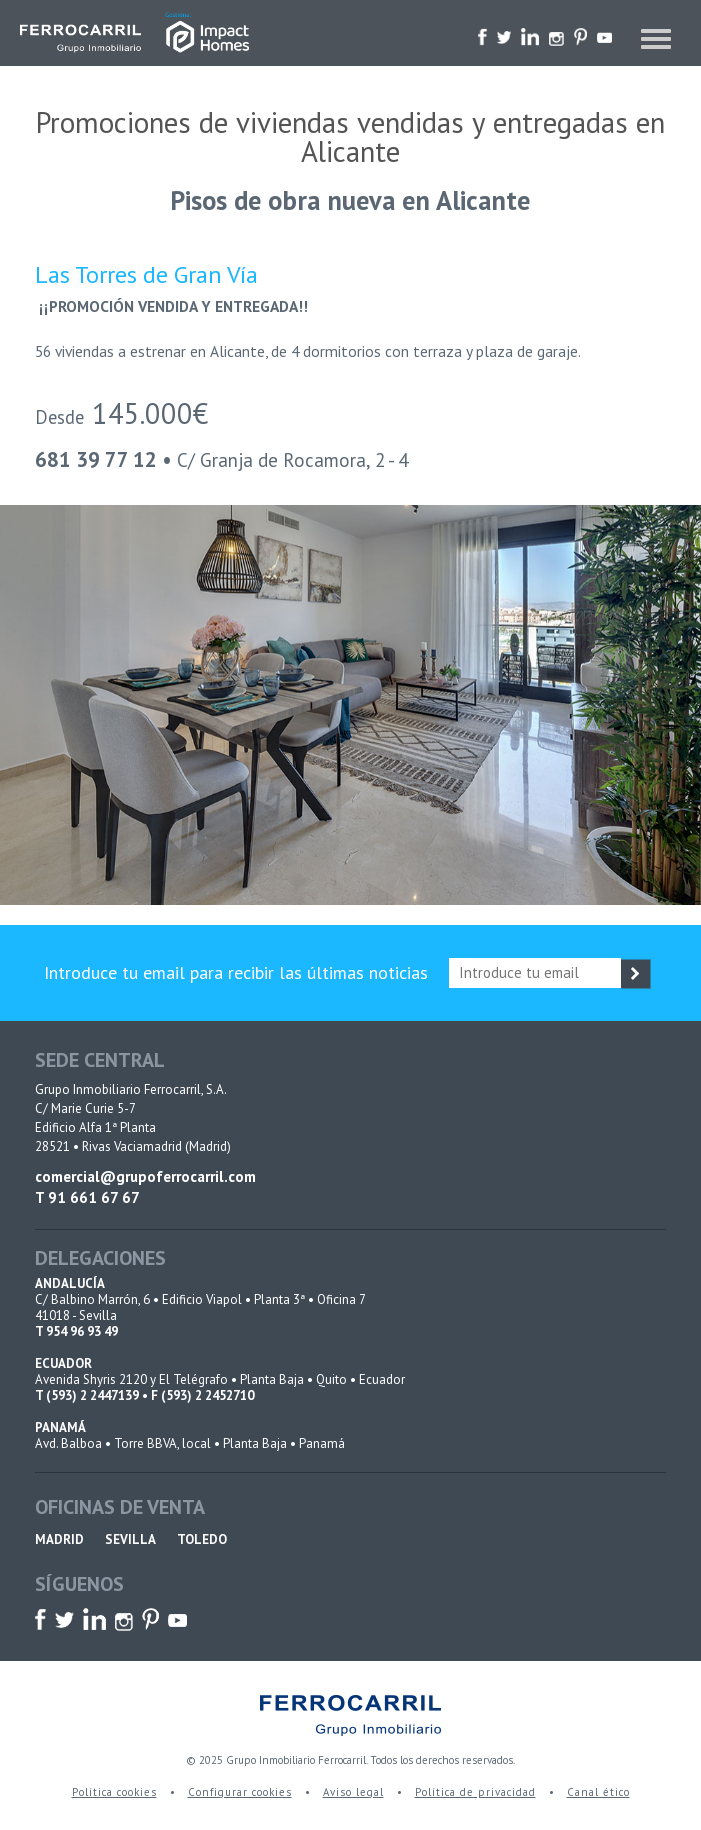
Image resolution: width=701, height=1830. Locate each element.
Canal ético (598, 1792)
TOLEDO (202, 1539)
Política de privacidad (475, 1792)
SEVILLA (130, 1539)
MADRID (59, 1539)
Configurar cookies (240, 1792)
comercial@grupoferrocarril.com (145, 1176)
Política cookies (114, 1792)
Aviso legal (353, 1792)
